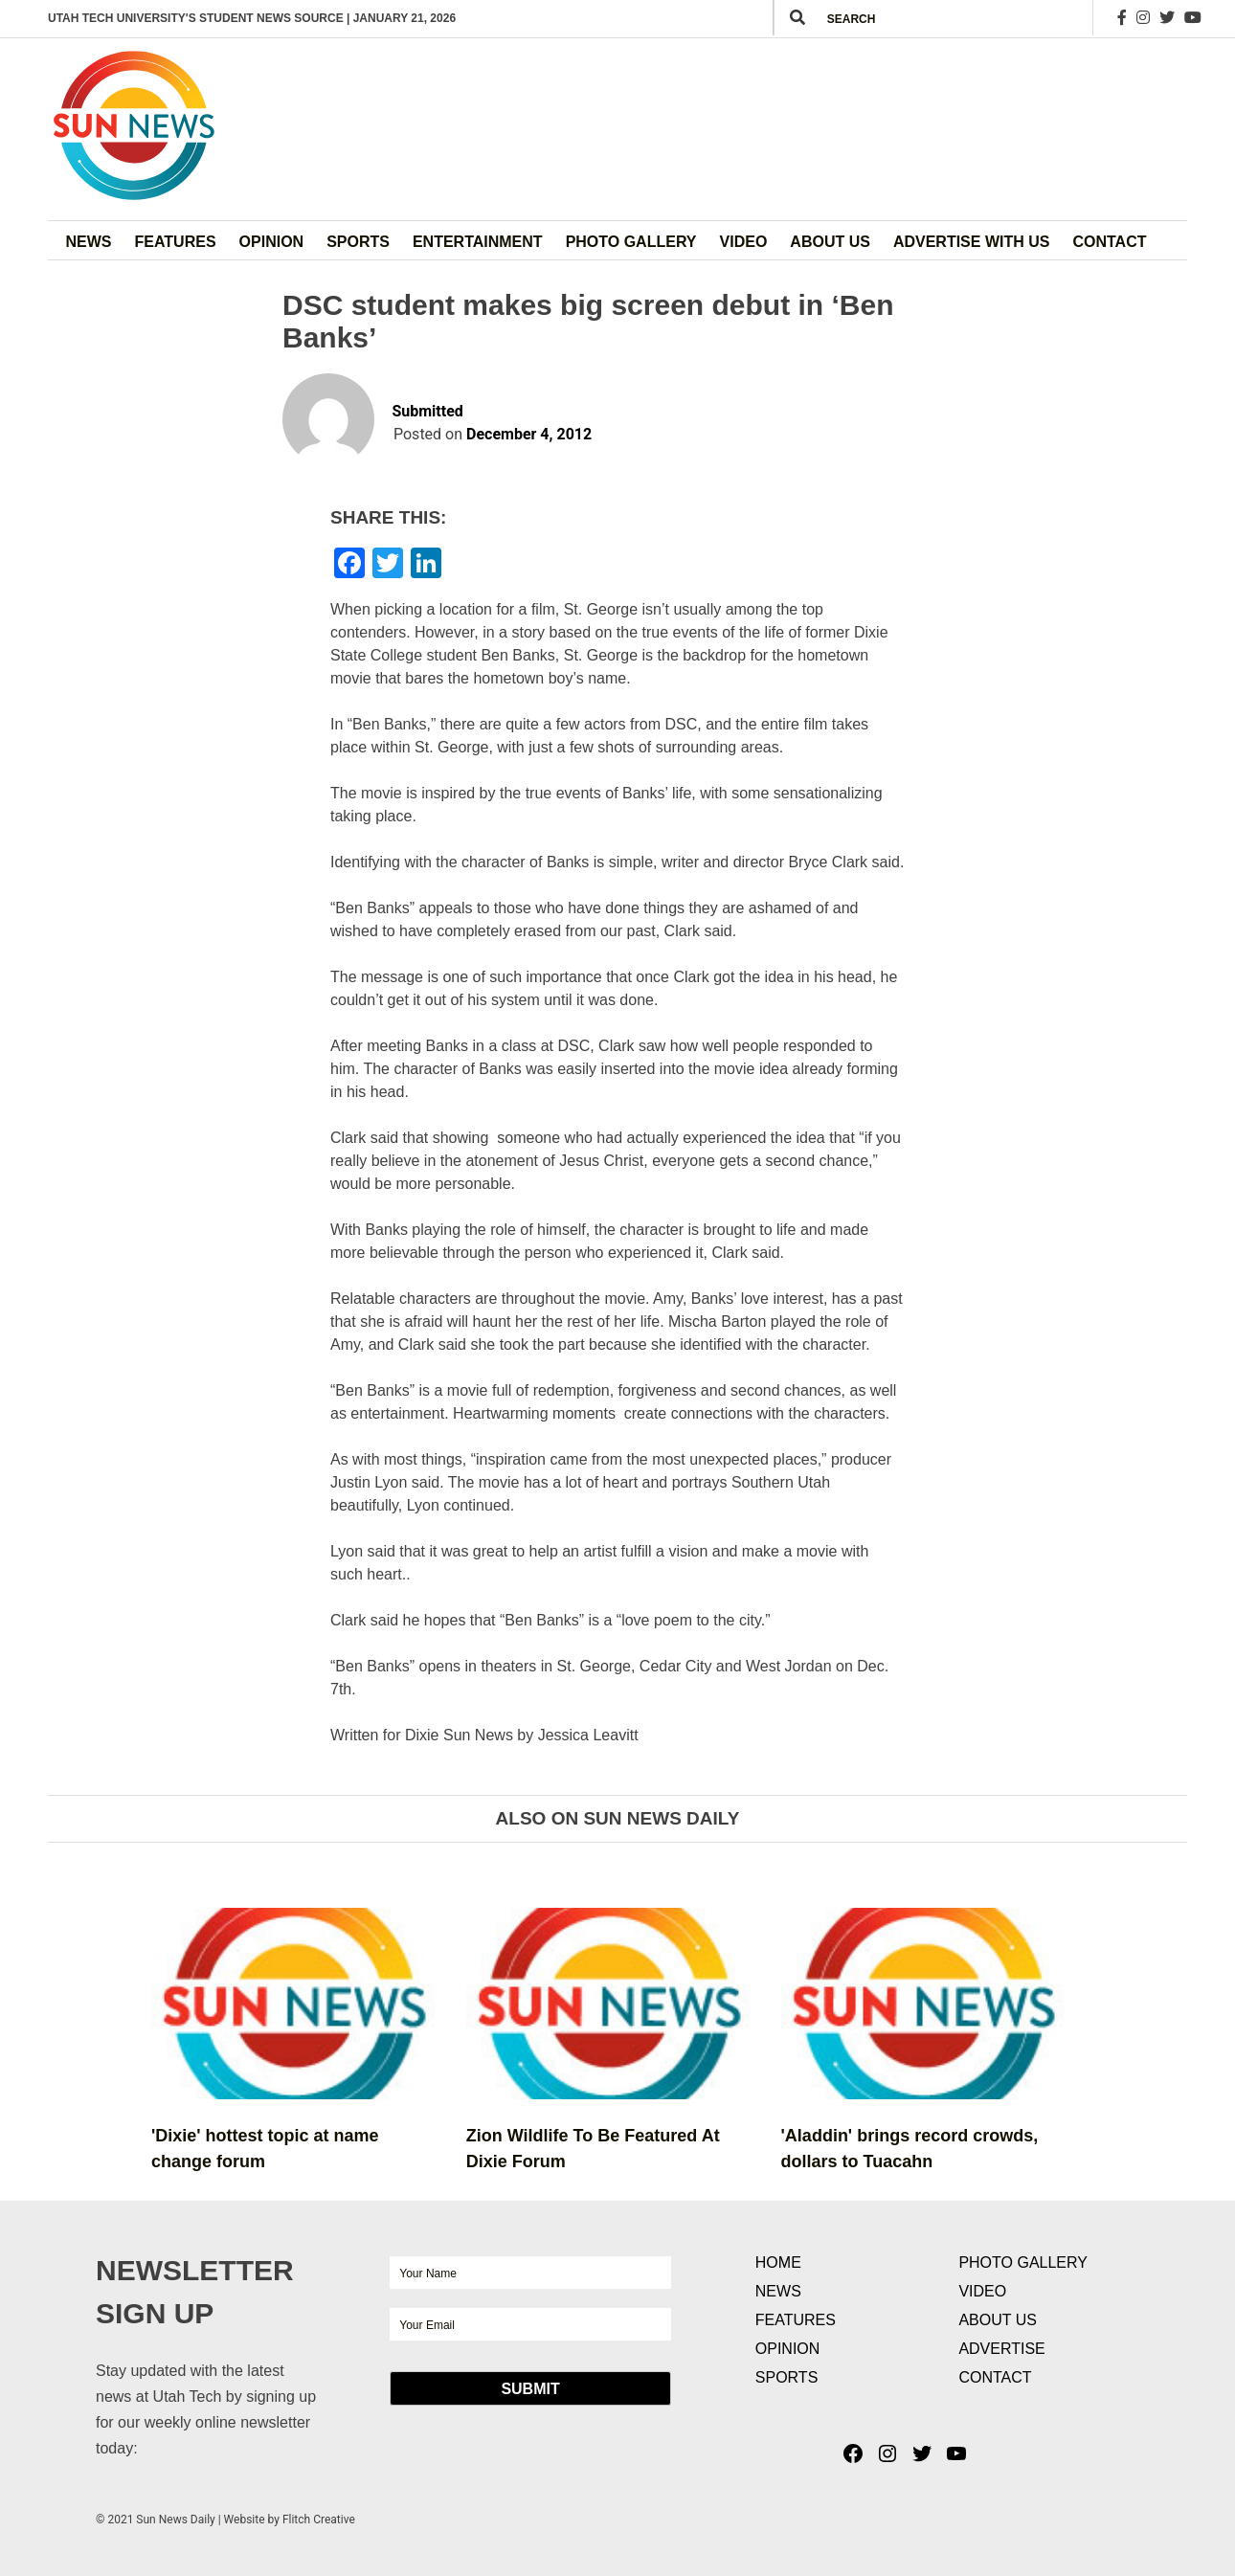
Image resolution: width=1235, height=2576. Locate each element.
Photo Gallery (631, 242)
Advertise (1001, 2349)
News (89, 242)
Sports (358, 242)
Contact (1109, 242)
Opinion (271, 242)
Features (175, 242)
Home (778, 2262)
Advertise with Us (971, 242)
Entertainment (478, 242)
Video (744, 242)
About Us (830, 242)
